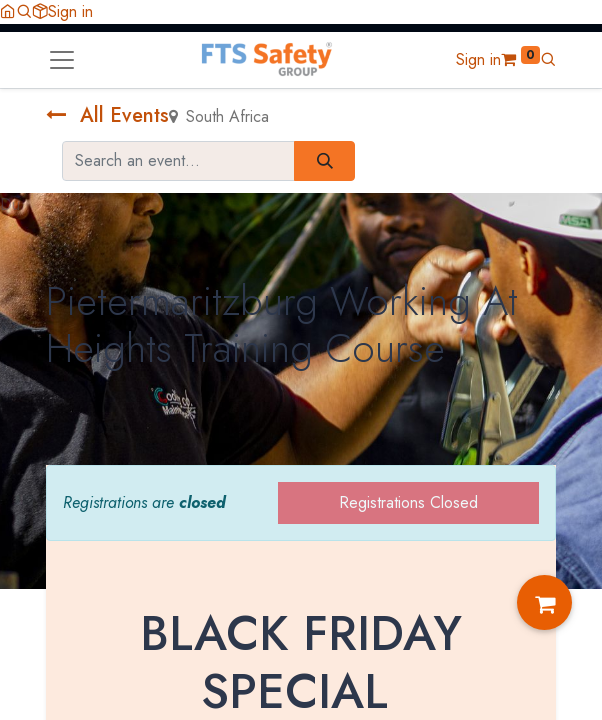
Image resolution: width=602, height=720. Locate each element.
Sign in (70, 11)
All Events (107, 115)
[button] (24, 11)
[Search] (324, 161)
